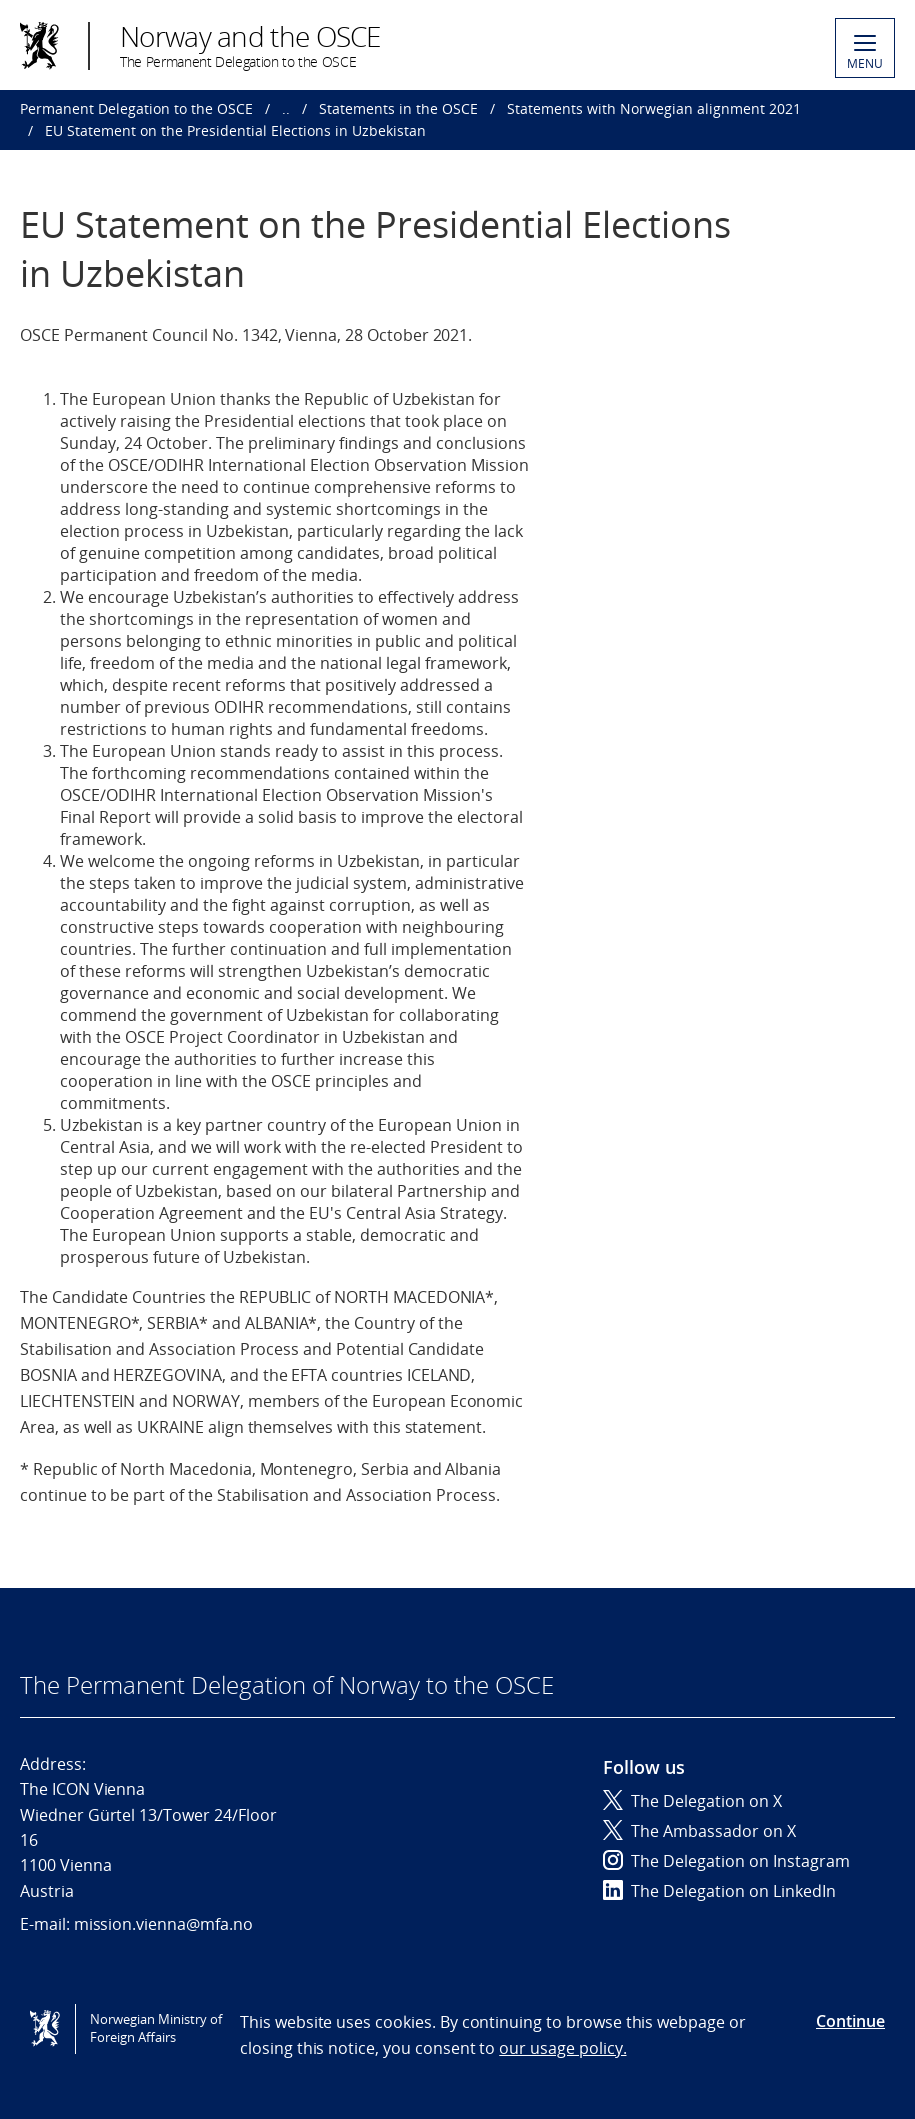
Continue (850, 2021)
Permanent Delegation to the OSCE (136, 108)
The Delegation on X (692, 1801)
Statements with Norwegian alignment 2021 (654, 108)
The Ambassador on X (699, 1831)
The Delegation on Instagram (726, 1861)
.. (286, 108)
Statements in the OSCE (398, 108)
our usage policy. (562, 2048)
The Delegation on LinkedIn (719, 1891)
